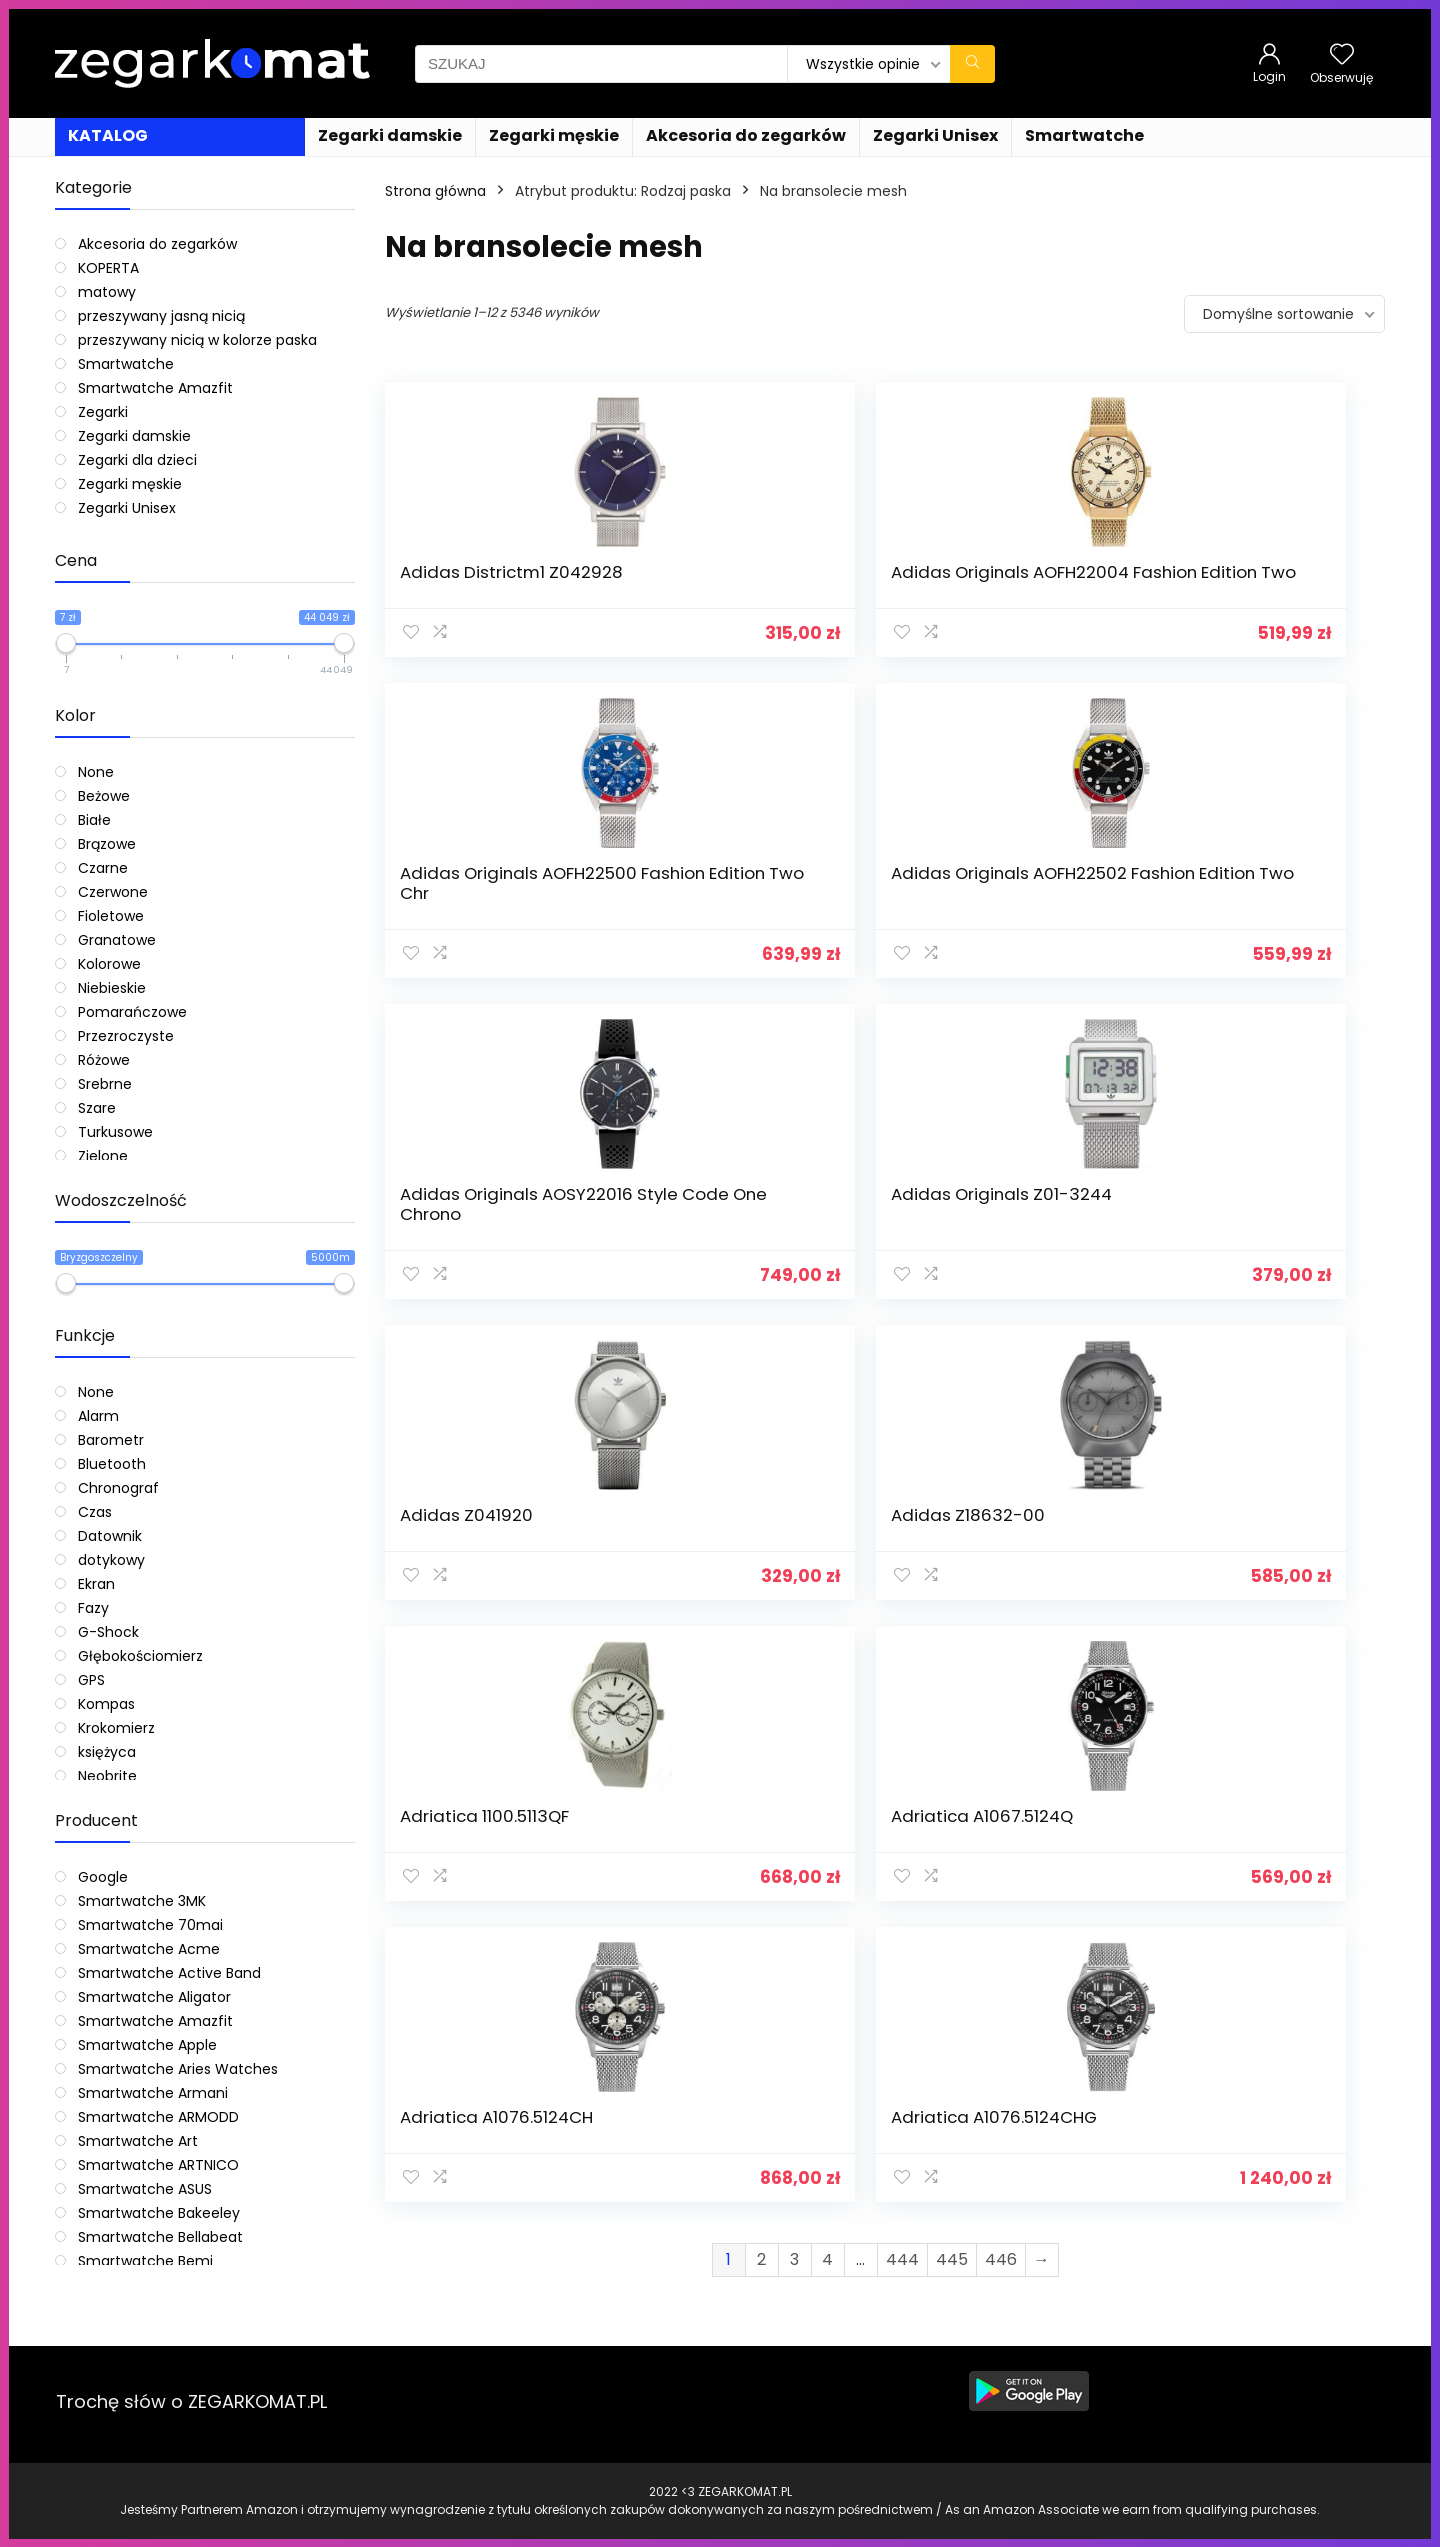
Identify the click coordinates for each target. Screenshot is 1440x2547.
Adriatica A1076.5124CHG (1227, 1264)
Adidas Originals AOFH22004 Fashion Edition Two (737, 592)
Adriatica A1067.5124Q (746, 1254)
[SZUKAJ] (972, 64)
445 (952, 1416)
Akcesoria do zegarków (746, 135)
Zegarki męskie (554, 135)
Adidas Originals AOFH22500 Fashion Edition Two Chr (991, 592)
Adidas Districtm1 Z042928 (472, 582)
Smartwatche (1084, 135)
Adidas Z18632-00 (1242, 913)
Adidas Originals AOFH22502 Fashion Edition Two (1246, 592)
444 (902, 1416)
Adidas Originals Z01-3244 (744, 923)
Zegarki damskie (390, 135)
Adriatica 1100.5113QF (484, 1254)
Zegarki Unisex (935, 135)
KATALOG (108, 135)
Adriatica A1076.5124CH (965, 1264)
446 (1001, 1416)
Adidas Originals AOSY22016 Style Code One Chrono (493, 933)
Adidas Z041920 (976, 913)
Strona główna (435, 191)
